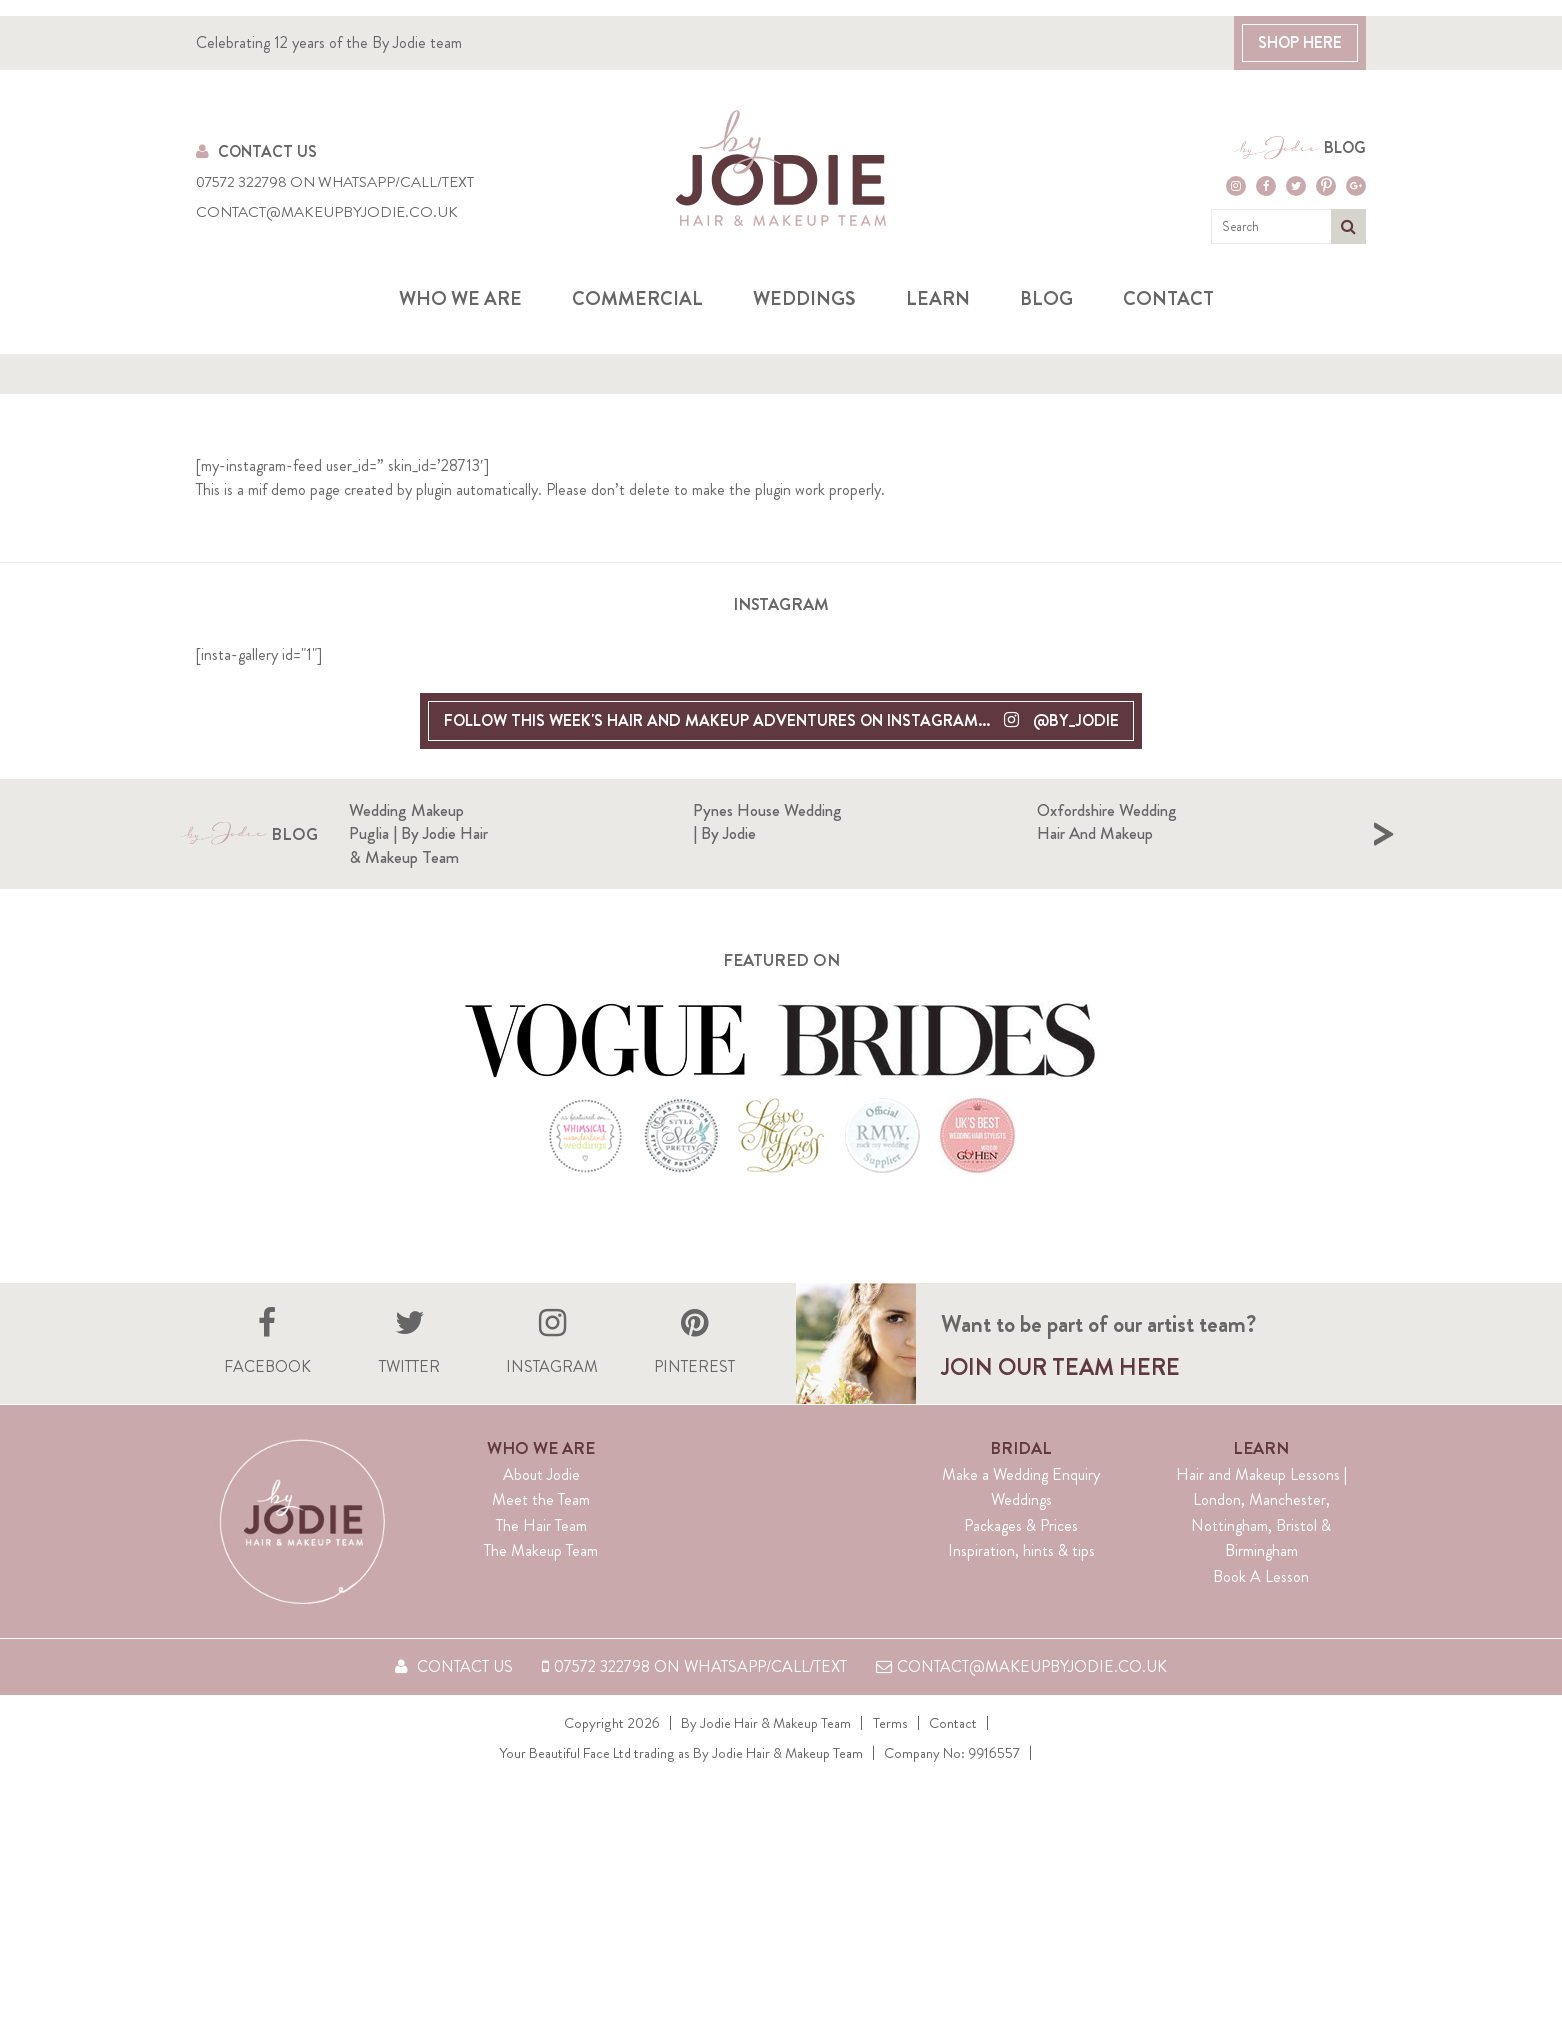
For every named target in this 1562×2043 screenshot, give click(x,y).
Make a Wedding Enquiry (1021, 1500)
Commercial (637, 298)
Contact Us (256, 151)
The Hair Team (541, 1551)
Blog (1345, 148)
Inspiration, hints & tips (1021, 1577)
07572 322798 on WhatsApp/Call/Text (335, 182)
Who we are (460, 298)
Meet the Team (541, 1526)
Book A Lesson (1261, 1602)
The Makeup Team (541, 1577)
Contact (1168, 298)
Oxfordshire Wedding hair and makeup (1282, 822)
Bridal (1021, 1474)
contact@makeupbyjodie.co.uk (327, 212)
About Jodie (541, 1500)
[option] (521, 847)
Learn (938, 298)
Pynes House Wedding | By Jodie (930, 822)
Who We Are (541, 1474)
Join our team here (1060, 1394)
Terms (890, 1749)
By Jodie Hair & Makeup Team (767, 1749)
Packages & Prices (1021, 1551)
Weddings (804, 298)
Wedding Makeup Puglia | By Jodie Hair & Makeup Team (593, 833)
